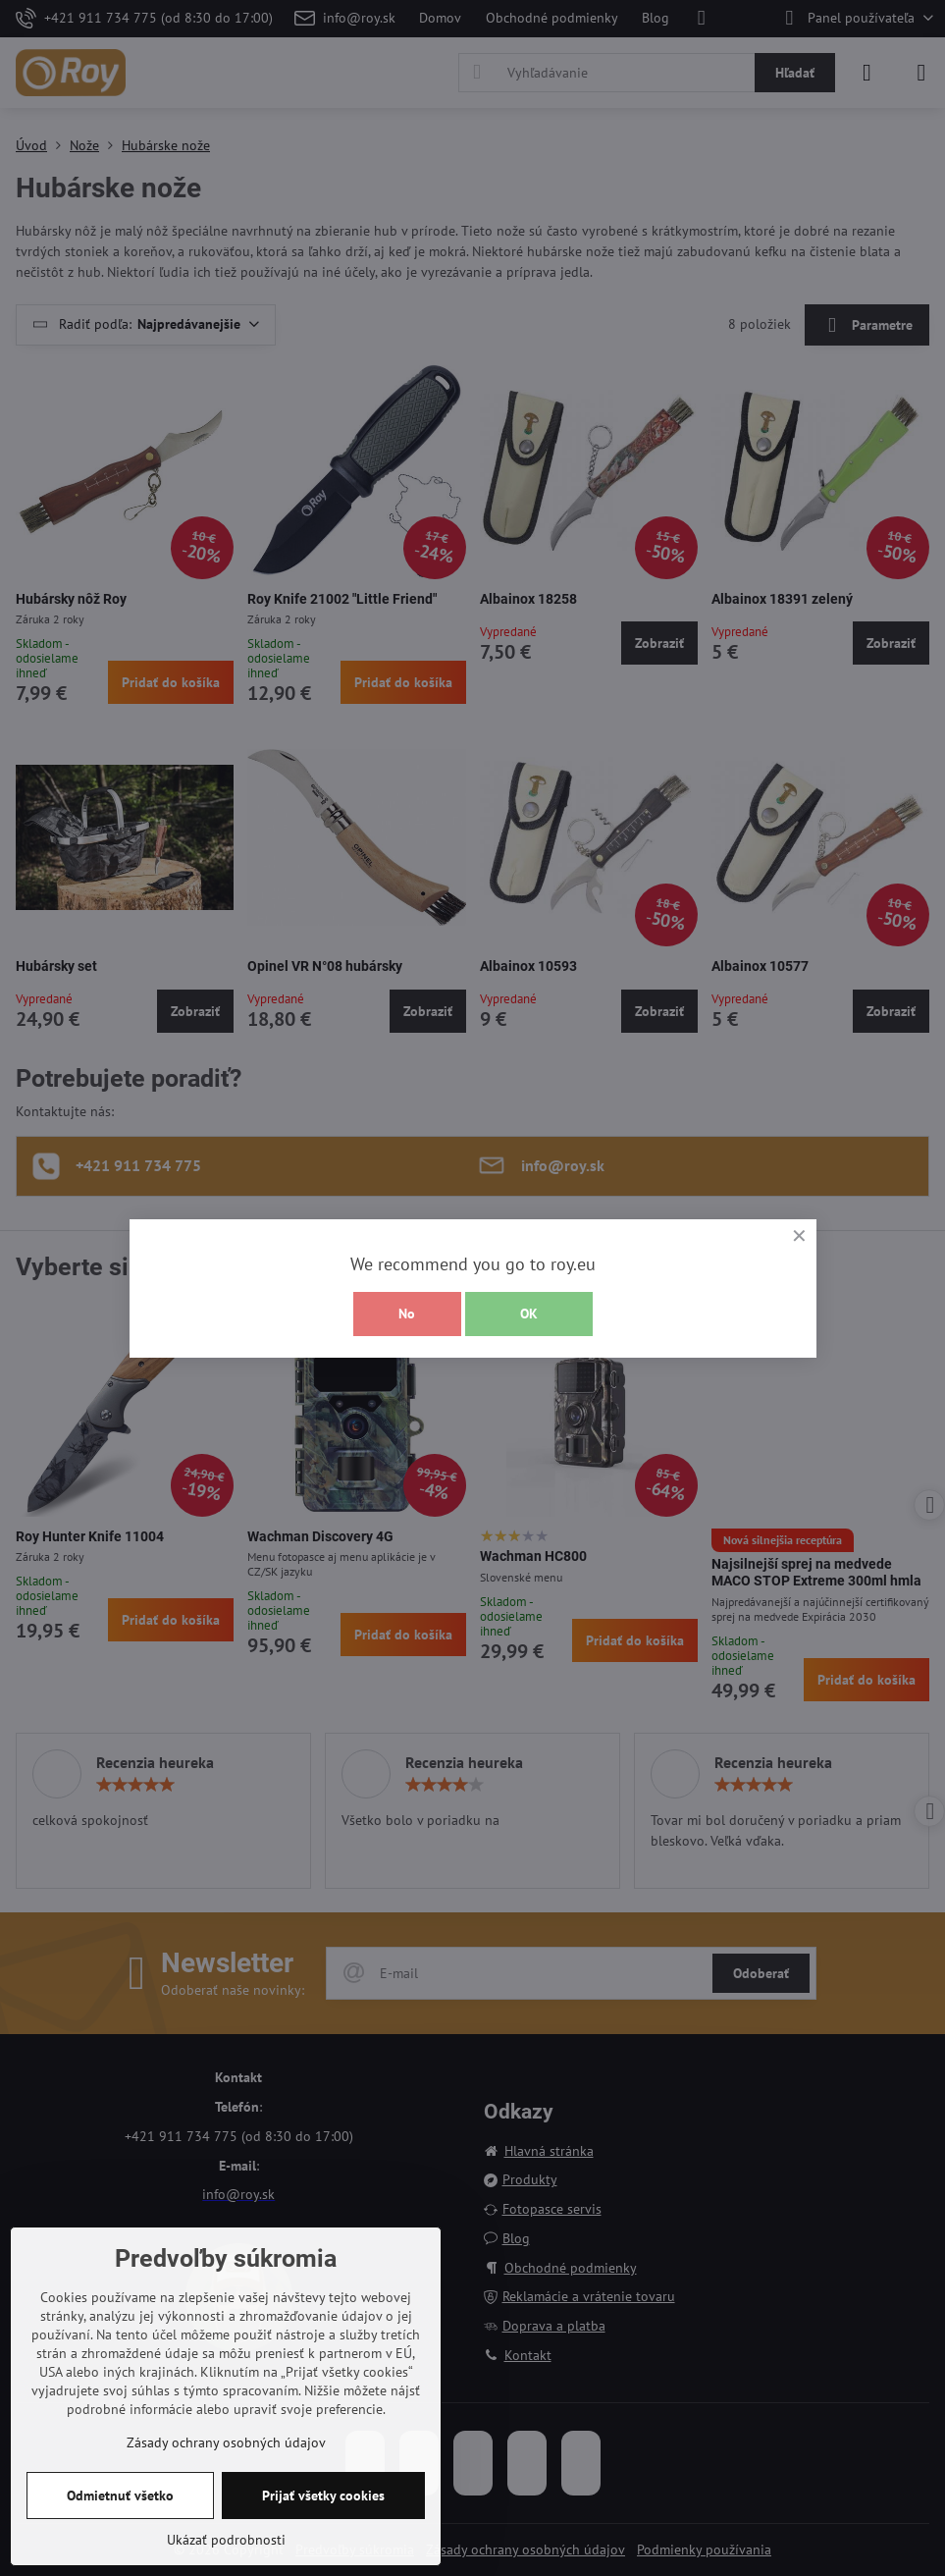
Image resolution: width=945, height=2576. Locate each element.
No (406, 1313)
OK (529, 1313)
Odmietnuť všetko (120, 2495)
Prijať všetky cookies (323, 2495)
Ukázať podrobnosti (226, 2540)
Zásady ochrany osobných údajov (226, 2442)
